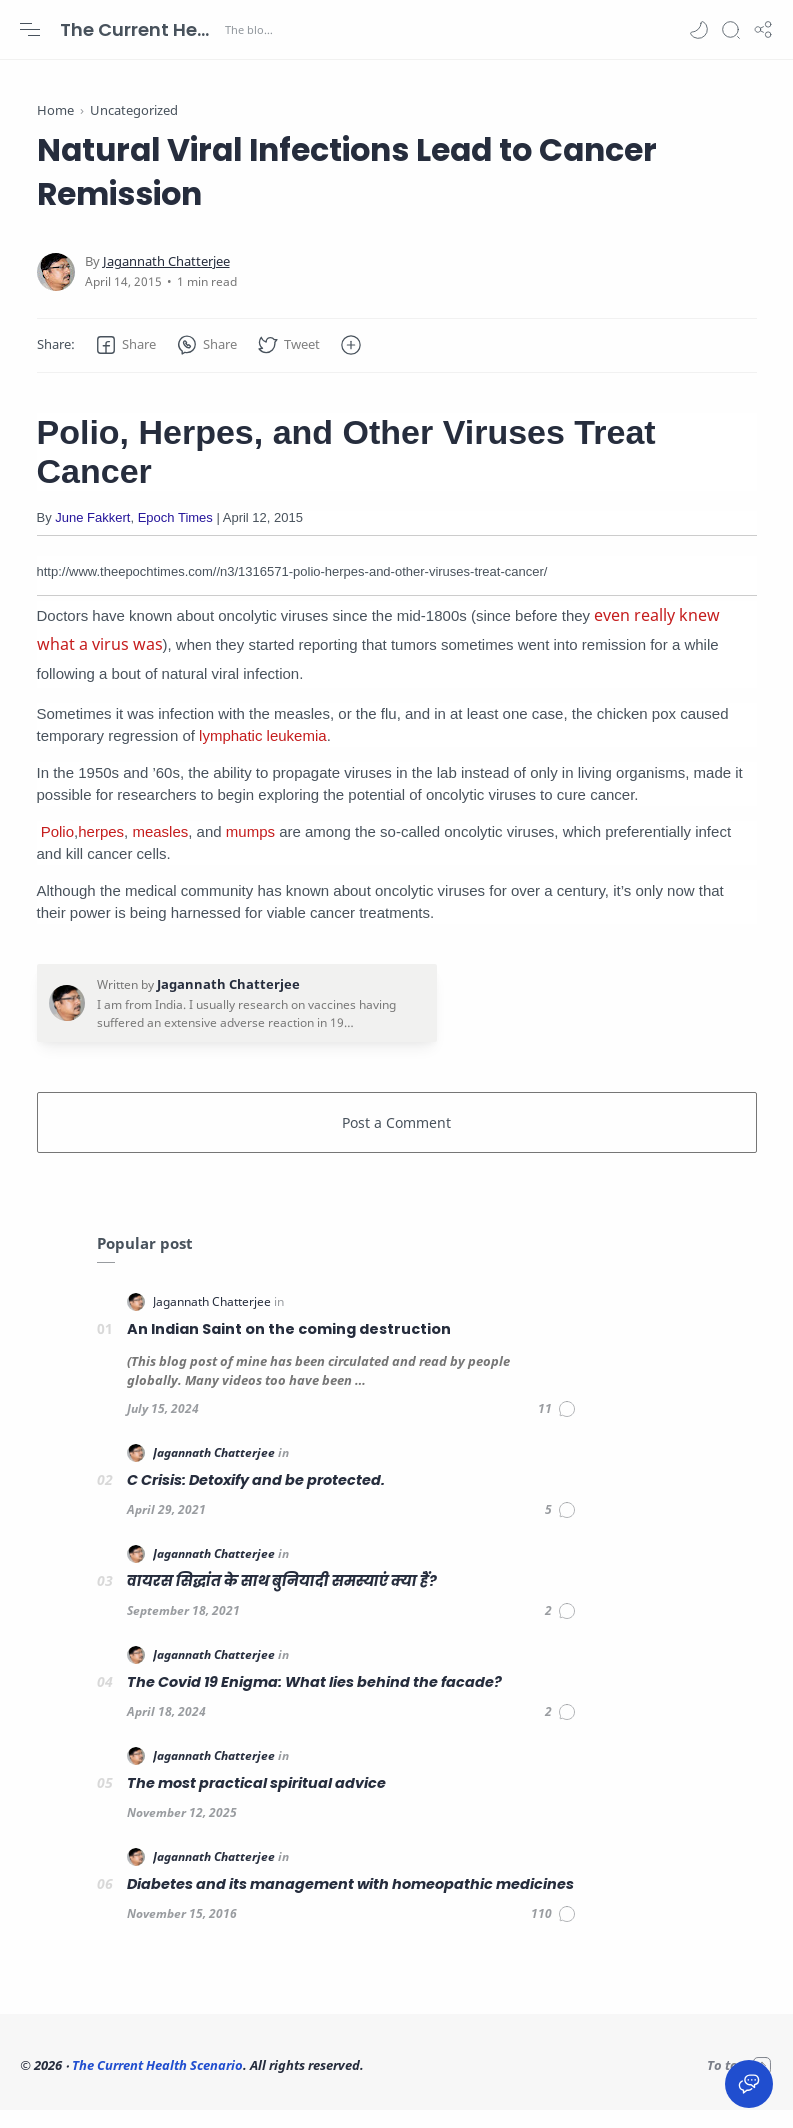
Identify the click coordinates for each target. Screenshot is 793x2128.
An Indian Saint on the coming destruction (289, 1347)
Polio (57, 849)
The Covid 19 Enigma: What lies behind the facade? (314, 1700)
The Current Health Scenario (140, 29)
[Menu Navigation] (30, 30)
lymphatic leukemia (263, 753)
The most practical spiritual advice (256, 1801)
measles (160, 849)
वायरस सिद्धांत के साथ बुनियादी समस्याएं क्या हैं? (282, 1599)
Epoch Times (175, 535)
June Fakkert (92, 535)
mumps (250, 849)
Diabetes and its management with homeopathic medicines (350, 1902)
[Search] (731, 30)
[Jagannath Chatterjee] (166, 279)
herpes (101, 849)
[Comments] (557, 1427)
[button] (699, 30)
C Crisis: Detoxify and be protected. (256, 1498)
